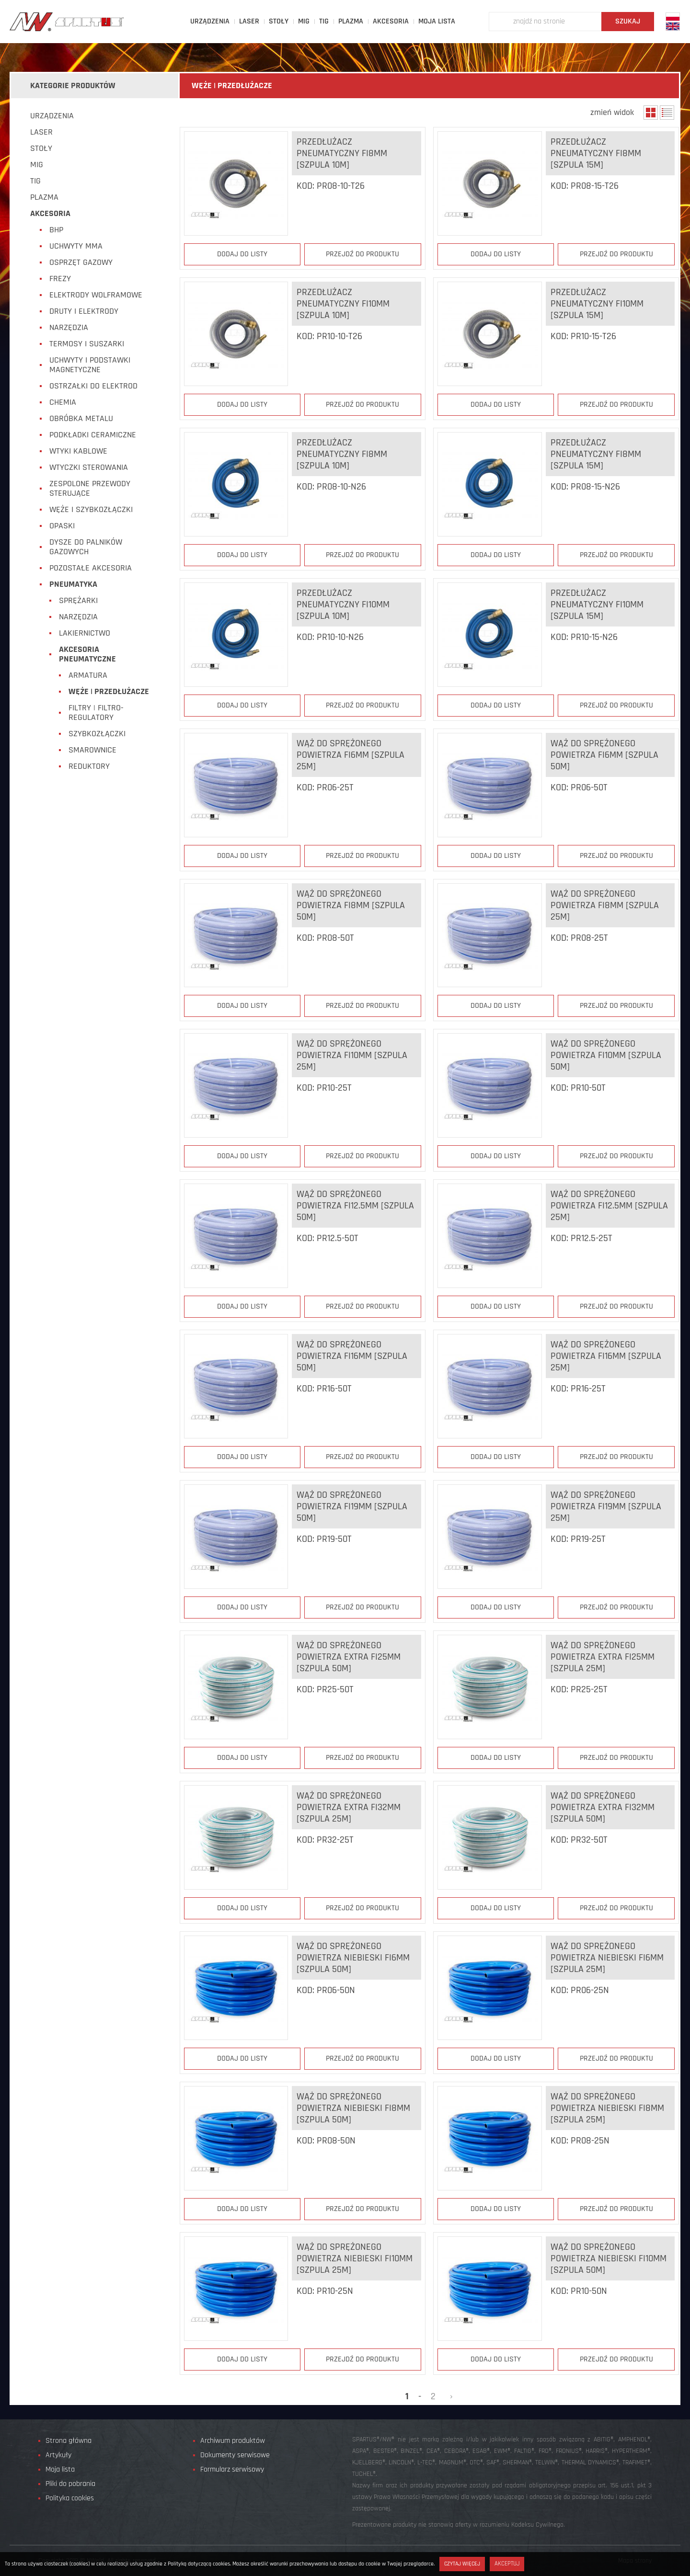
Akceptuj (506, 2564)
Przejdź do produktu (362, 254)
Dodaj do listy (242, 254)
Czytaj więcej (462, 2563)
